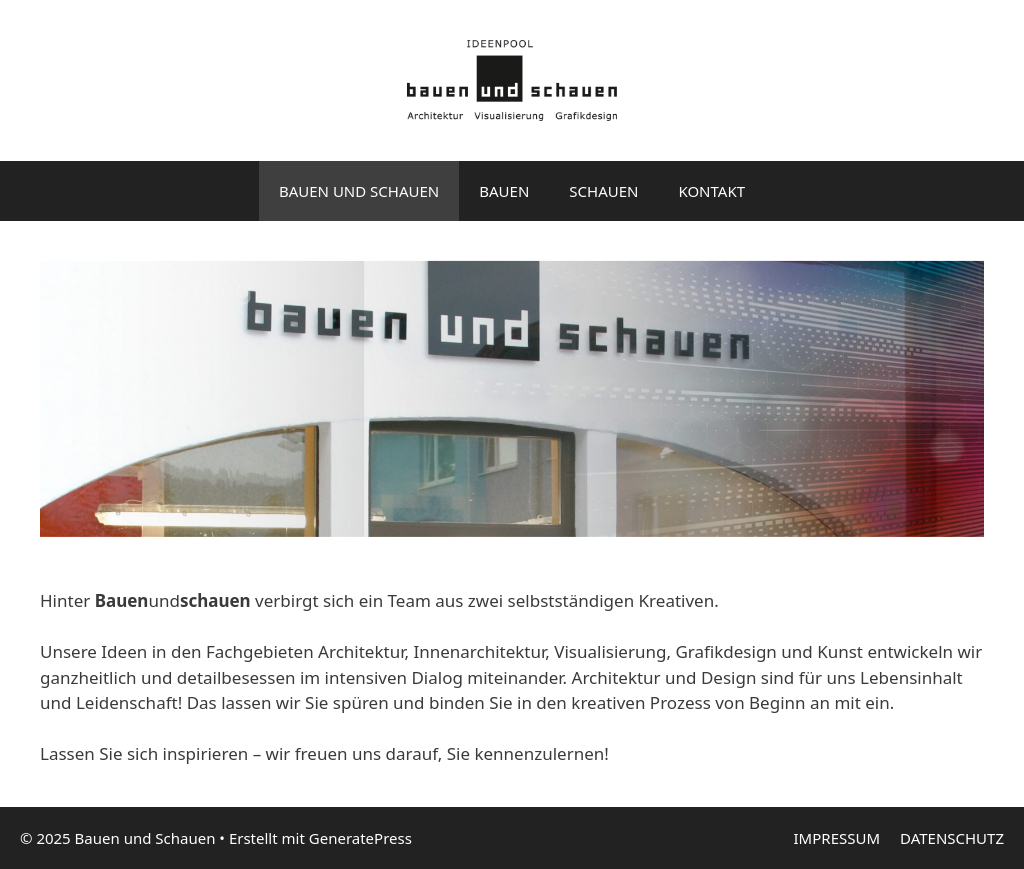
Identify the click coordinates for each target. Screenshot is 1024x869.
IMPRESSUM (837, 838)
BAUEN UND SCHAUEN (359, 191)
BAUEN (504, 191)
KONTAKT (711, 191)
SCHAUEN (603, 191)
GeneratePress (360, 838)
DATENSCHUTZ (952, 838)
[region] (512, 399)
